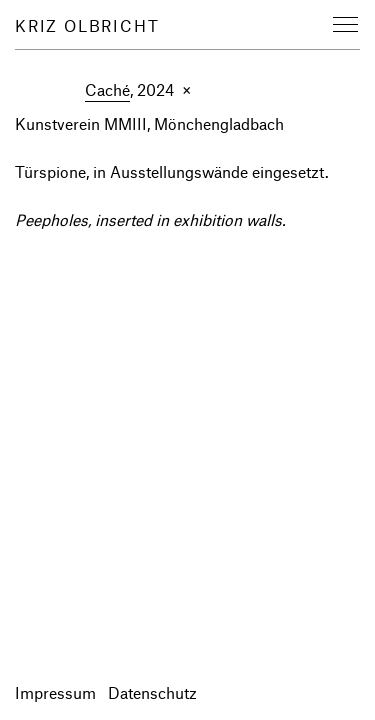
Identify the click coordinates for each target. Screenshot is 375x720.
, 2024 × (138, 91)
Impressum (55, 692)
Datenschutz (152, 692)
